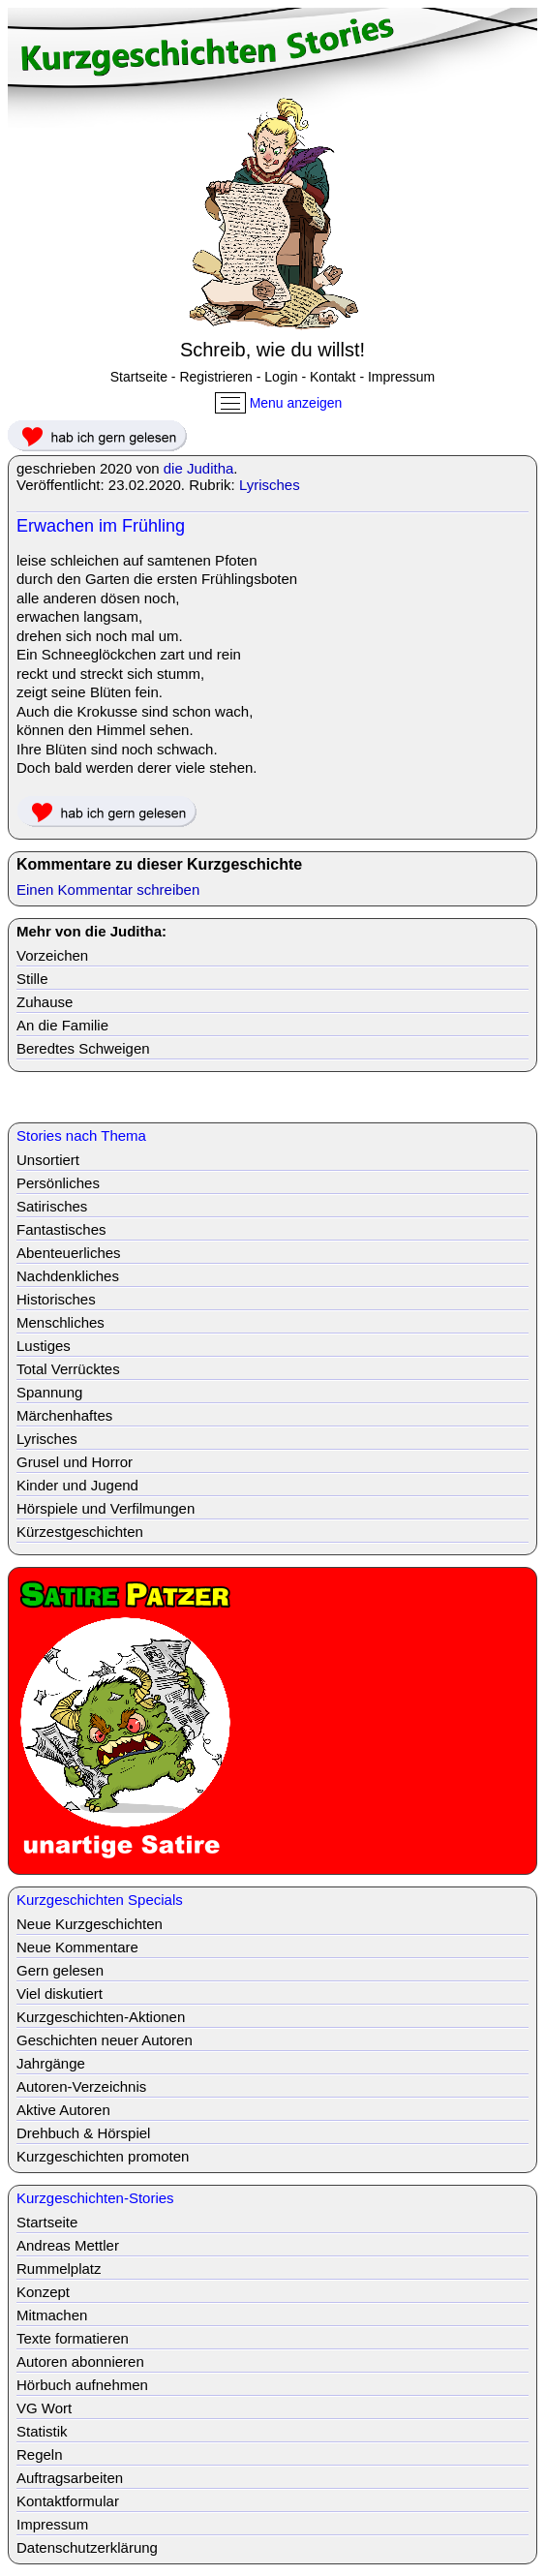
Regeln (39, 2454)
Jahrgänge (50, 2063)
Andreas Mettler (67, 2245)
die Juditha (199, 468)
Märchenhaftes (64, 1415)
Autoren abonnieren (80, 2361)
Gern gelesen (60, 1970)
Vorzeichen (52, 955)
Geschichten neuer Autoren (104, 2040)
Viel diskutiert (59, 1993)
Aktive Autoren (63, 2109)
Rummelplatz (59, 2268)
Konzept (43, 2292)
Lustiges (43, 1345)
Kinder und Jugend (77, 1485)
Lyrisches (269, 484)
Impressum (401, 376)
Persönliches (58, 1183)
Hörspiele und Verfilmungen (105, 1508)
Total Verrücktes (68, 1369)
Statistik (42, 2431)
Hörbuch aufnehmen (82, 2385)
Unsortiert (47, 1159)
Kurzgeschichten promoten (102, 2156)
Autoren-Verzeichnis (81, 2086)
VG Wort (44, 2408)
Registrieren (215, 376)
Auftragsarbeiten (69, 2477)
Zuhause (44, 1002)
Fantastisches (61, 1229)
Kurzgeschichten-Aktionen (100, 2017)
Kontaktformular (67, 2501)
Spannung (49, 1392)
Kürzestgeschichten (79, 1531)
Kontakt (332, 376)
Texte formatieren (72, 2338)
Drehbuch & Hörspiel (83, 2133)
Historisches (56, 1299)
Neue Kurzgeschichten (89, 1924)
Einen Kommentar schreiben (107, 889)
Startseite (138, 376)
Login (280, 376)
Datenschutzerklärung (87, 2547)
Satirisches (51, 1206)
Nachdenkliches (67, 1276)
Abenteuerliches (68, 1252)
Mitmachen (51, 2315)
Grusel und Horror (74, 1462)
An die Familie (62, 1025)
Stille (32, 978)
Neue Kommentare (77, 1947)
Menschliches (60, 1322)
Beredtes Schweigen (83, 1048)
